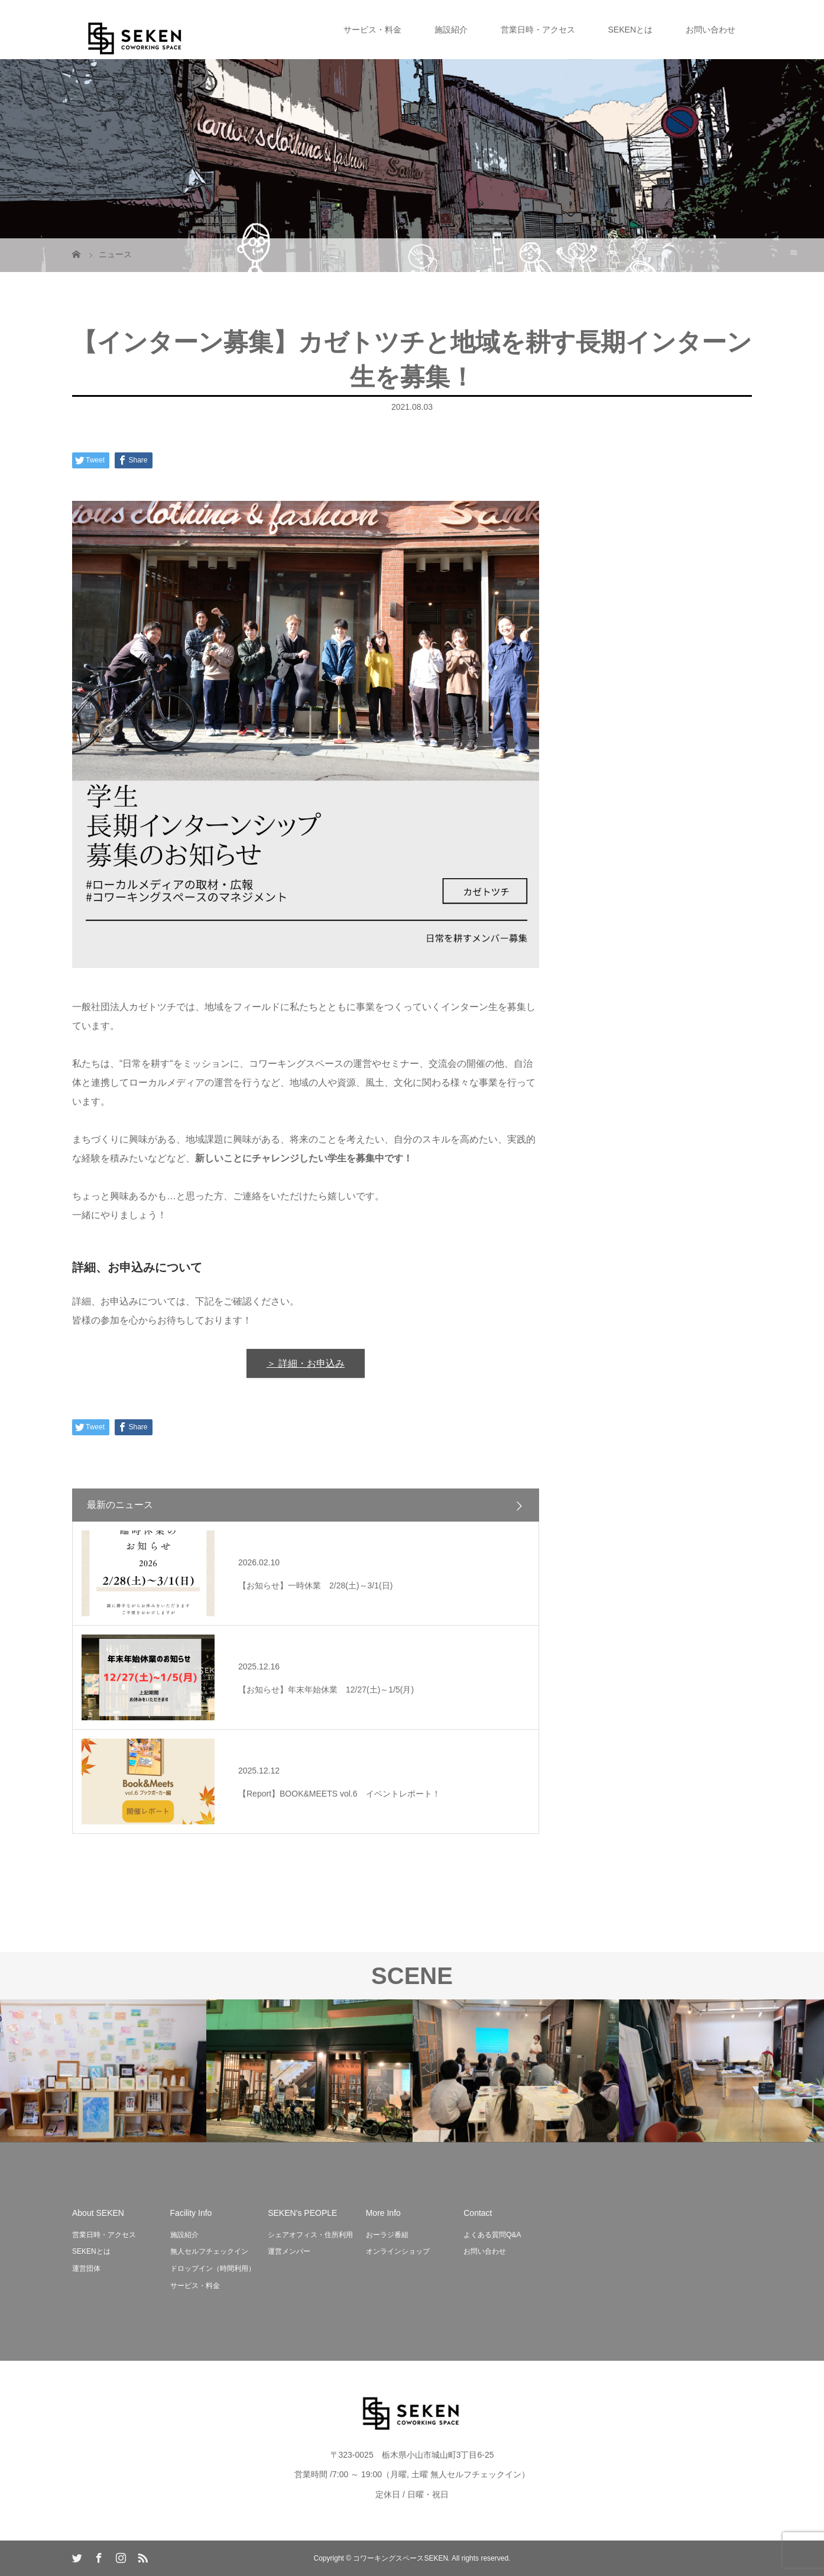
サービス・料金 (372, 29)
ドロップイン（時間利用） (212, 2268)
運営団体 (86, 2268)
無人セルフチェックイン (209, 2251)
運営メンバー (289, 2251)
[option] (103, 2071)
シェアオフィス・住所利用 (310, 2235)
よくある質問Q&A (492, 2235)
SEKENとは (630, 29)
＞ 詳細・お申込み (306, 1363)
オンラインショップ (398, 2251)
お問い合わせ (710, 29)
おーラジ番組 (387, 2235)
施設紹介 (451, 29)
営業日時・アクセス (538, 29)
